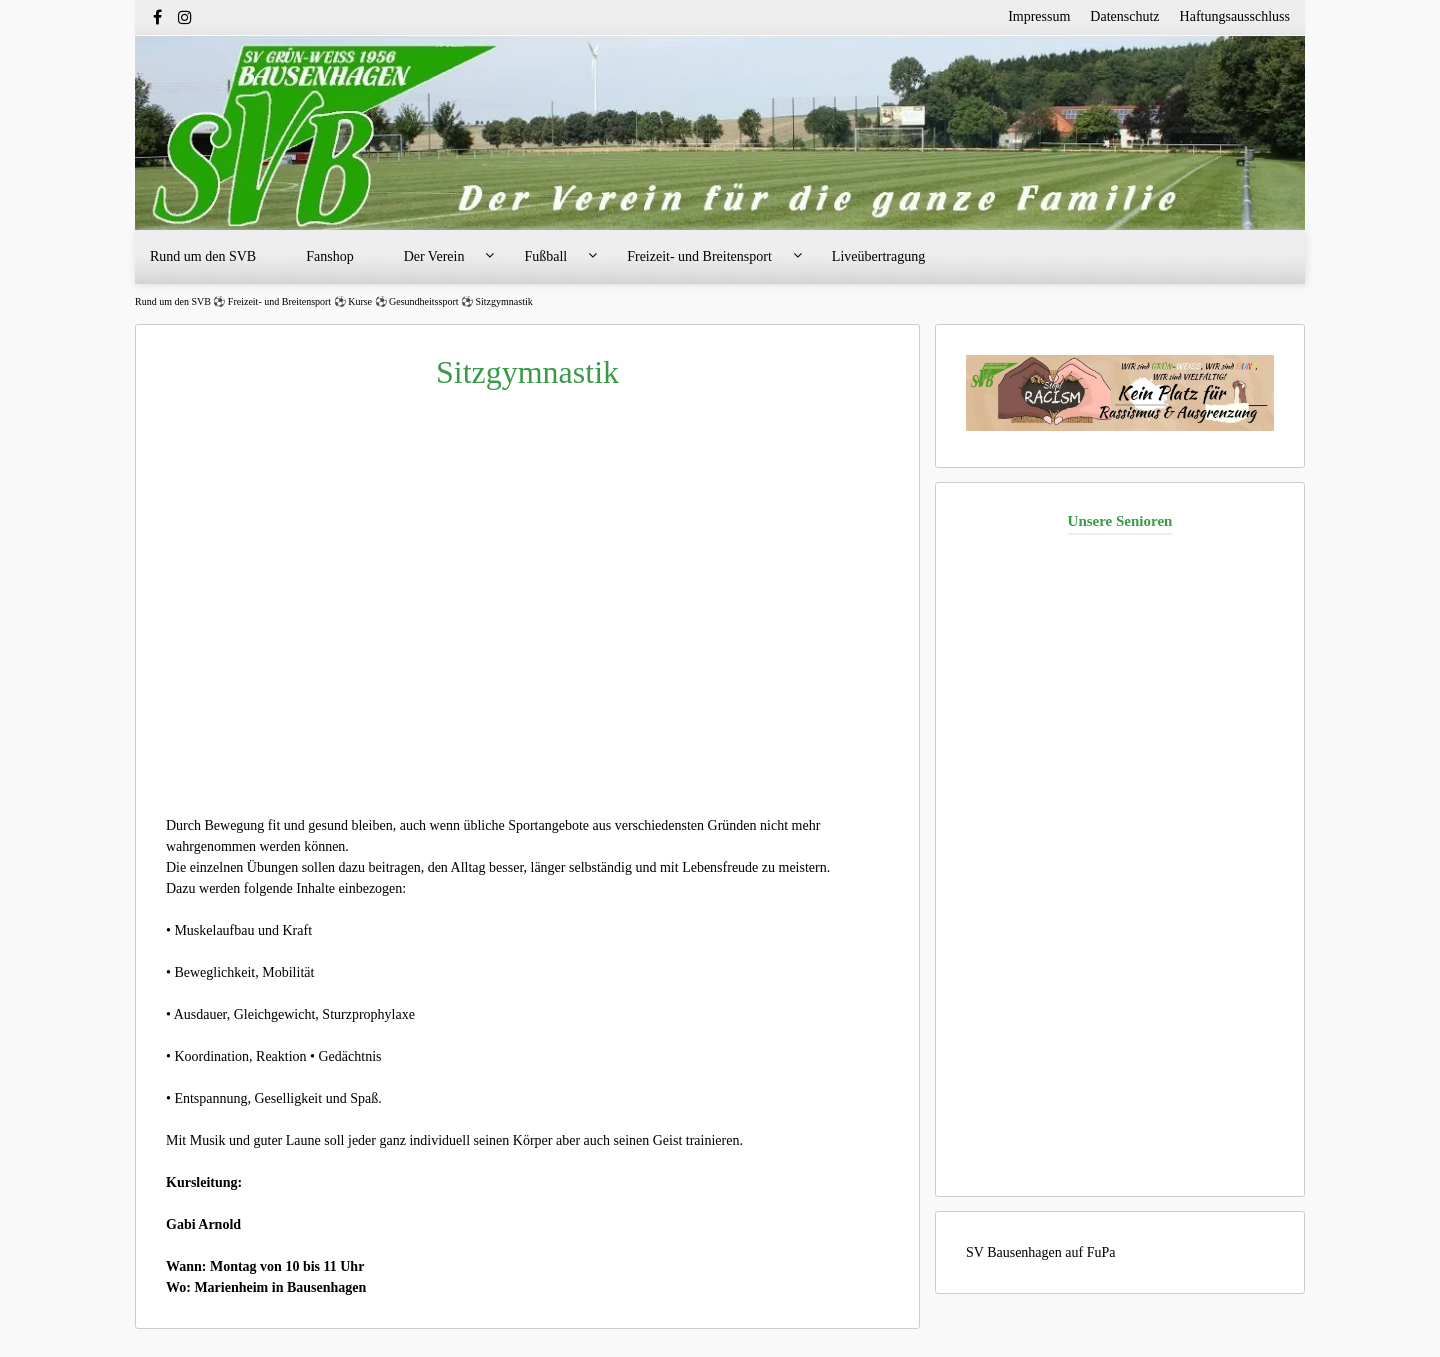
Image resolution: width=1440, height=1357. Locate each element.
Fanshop (329, 256)
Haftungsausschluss (1235, 16)
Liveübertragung (878, 256)
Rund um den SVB (203, 256)
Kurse (360, 301)
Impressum (1039, 16)
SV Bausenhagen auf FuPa (1040, 1252)
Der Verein (434, 256)
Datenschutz (1124, 16)
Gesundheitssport (423, 301)
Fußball (545, 256)
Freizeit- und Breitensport (699, 256)
